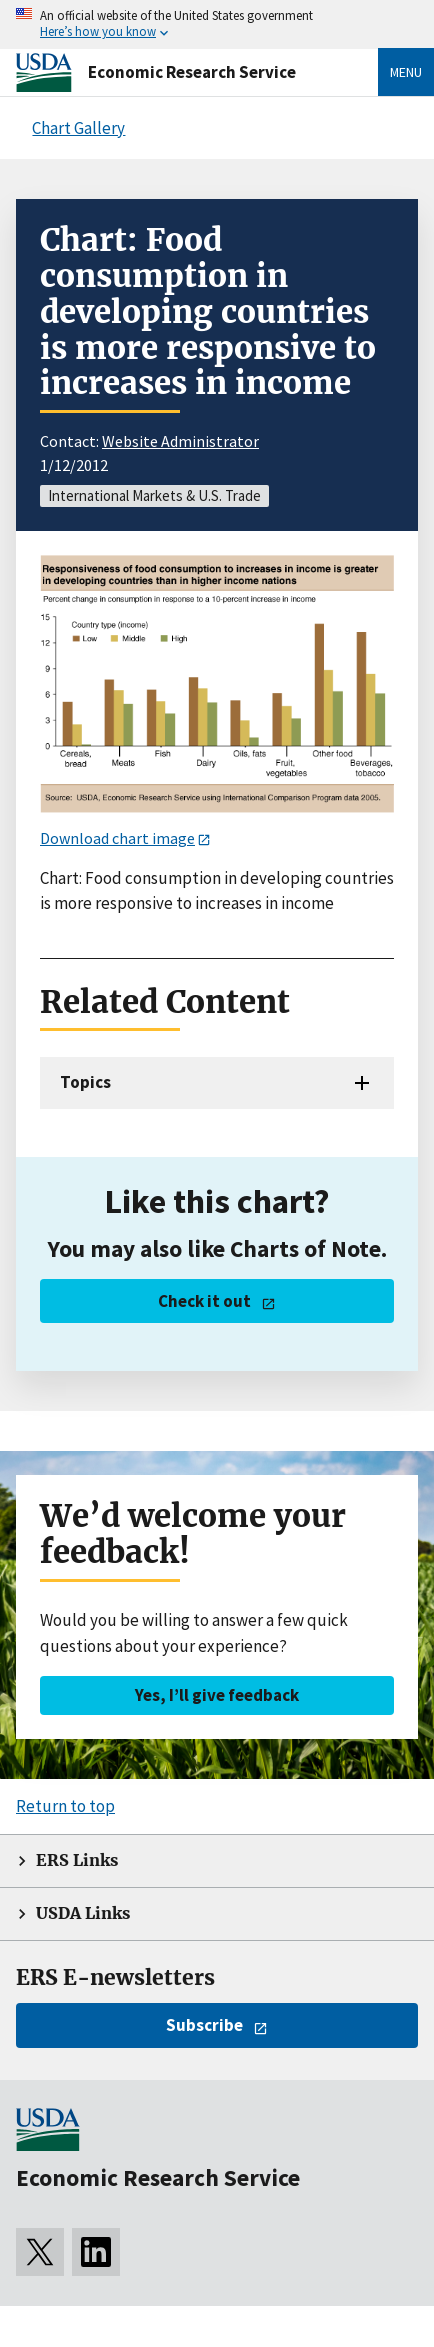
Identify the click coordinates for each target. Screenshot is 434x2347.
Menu (406, 72)
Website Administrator (180, 441)
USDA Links (83, 1913)
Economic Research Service (192, 72)
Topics (85, 1082)
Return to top (65, 1806)
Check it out (204, 1301)
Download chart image (117, 838)
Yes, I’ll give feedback (217, 1695)
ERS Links (77, 1860)
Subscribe (204, 2025)
